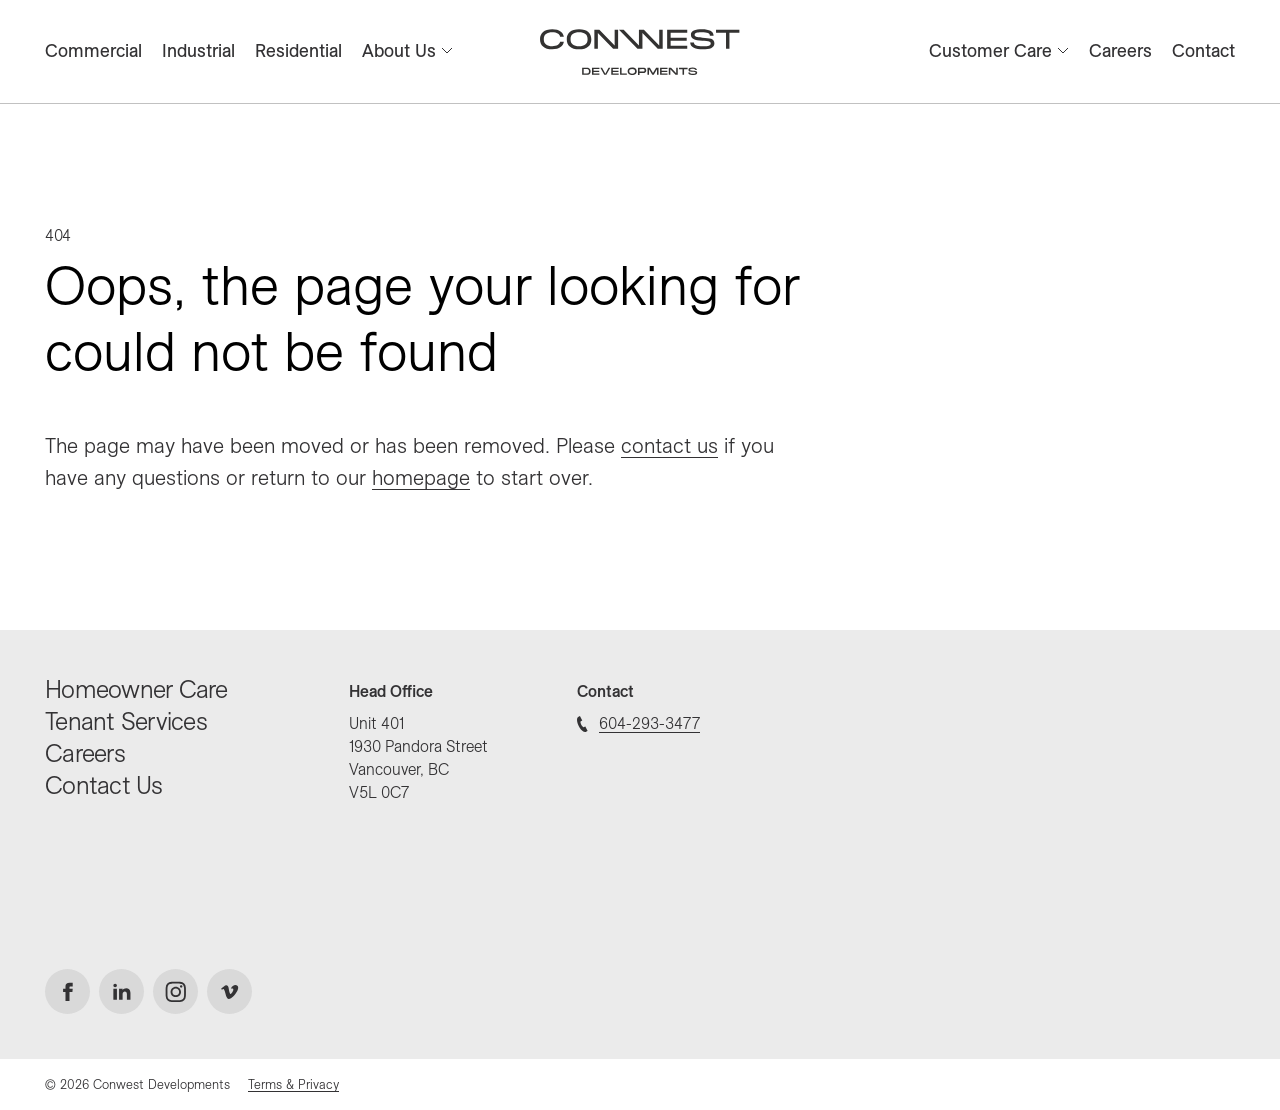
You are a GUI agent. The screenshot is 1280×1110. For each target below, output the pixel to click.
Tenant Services (126, 720)
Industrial (198, 50)
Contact (1203, 50)
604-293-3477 (638, 723)
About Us (407, 50)
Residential (298, 50)
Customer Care (999, 50)
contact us (669, 445)
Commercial (93, 50)
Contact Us (104, 784)
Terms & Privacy (293, 1084)
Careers (1120, 50)
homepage (421, 477)
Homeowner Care (136, 688)
